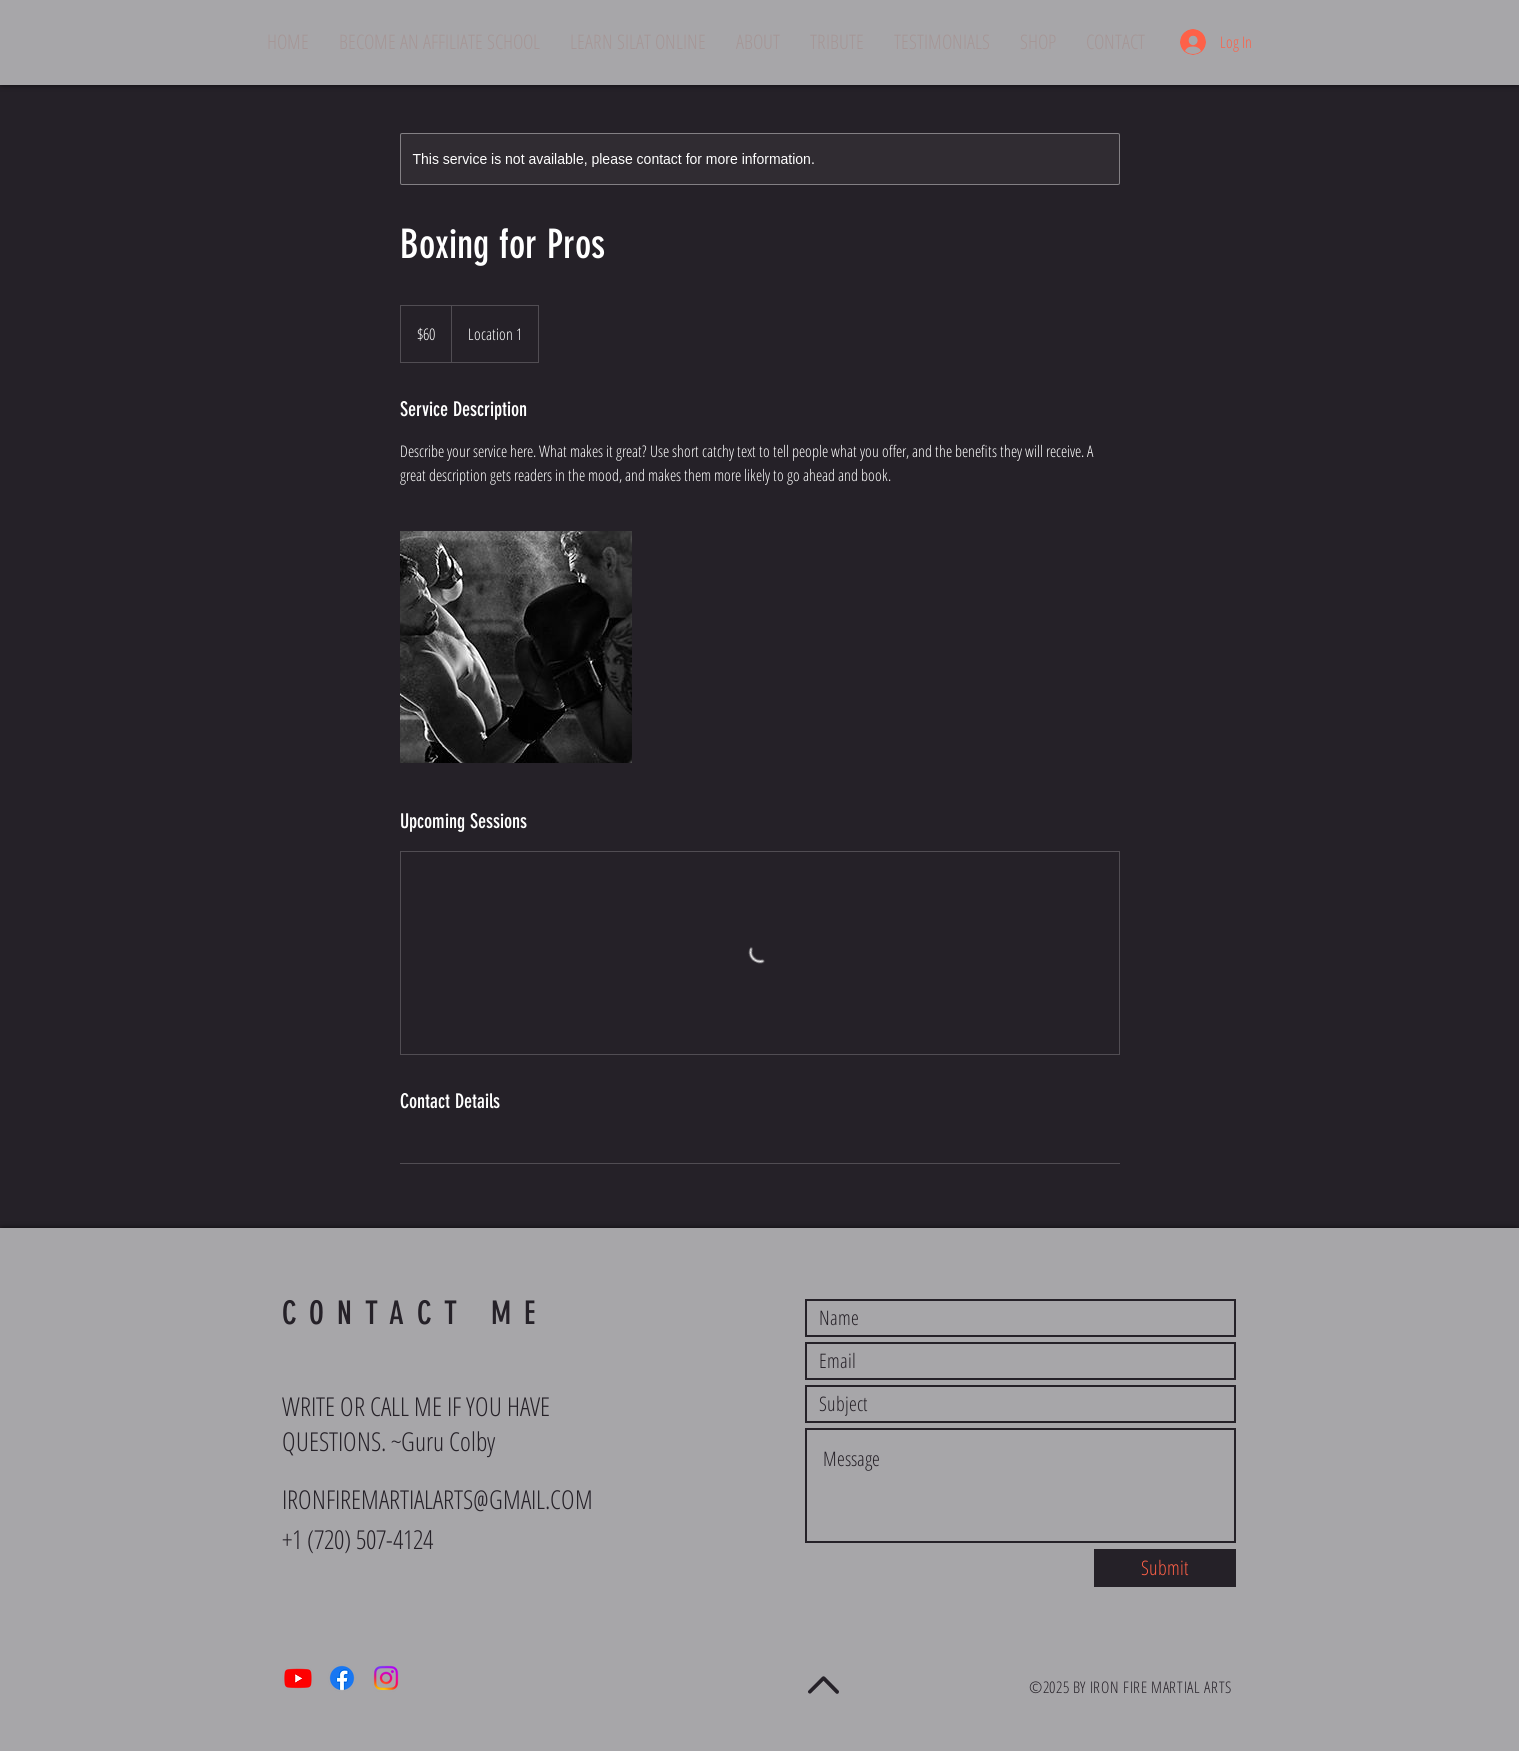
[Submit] (1165, 1568)
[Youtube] (298, 1678)
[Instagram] (386, 1678)
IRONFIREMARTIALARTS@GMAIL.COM (437, 1499)
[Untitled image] (516, 647)
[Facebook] (342, 1678)
